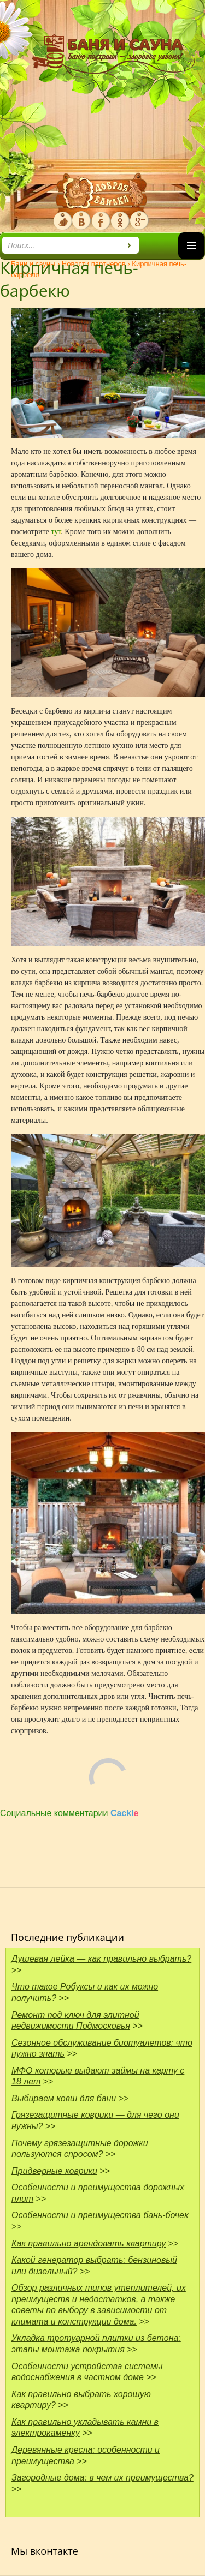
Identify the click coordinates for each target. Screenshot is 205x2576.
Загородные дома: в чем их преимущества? (102, 2477)
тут (56, 532)
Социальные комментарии (69, 1813)
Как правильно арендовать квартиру (88, 2243)
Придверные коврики (54, 2171)
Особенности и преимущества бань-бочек (100, 2215)
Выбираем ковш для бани (63, 2098)
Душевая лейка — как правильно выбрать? (101, 1958)
